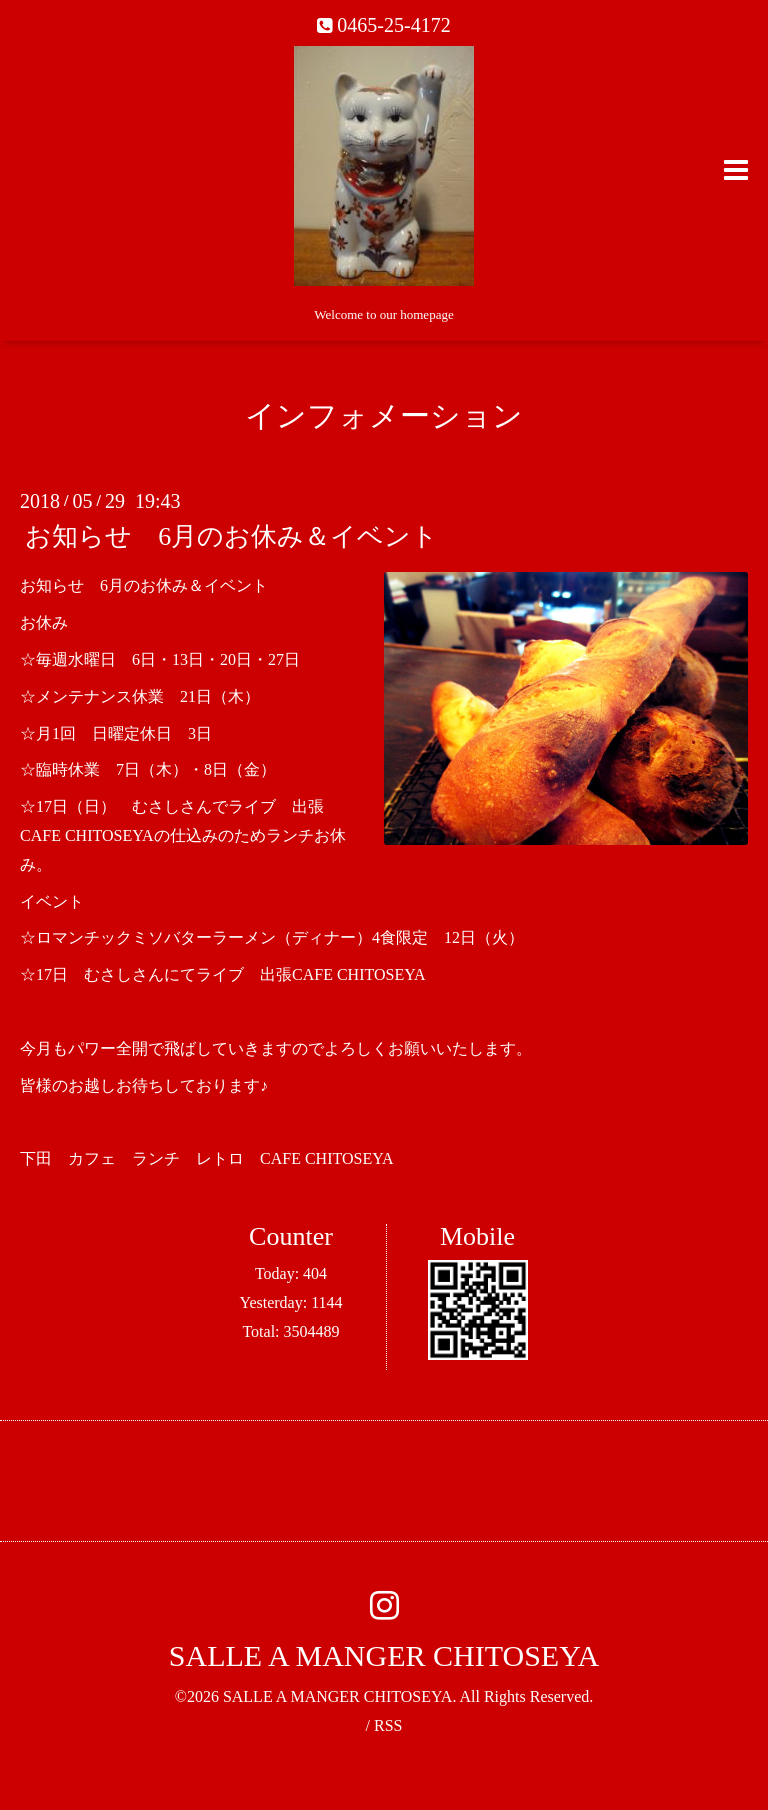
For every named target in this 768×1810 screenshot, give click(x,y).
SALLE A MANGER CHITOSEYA (384, 1655)
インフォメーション (384, 415)
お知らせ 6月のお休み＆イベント (231, 536)
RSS (388, 1725)
